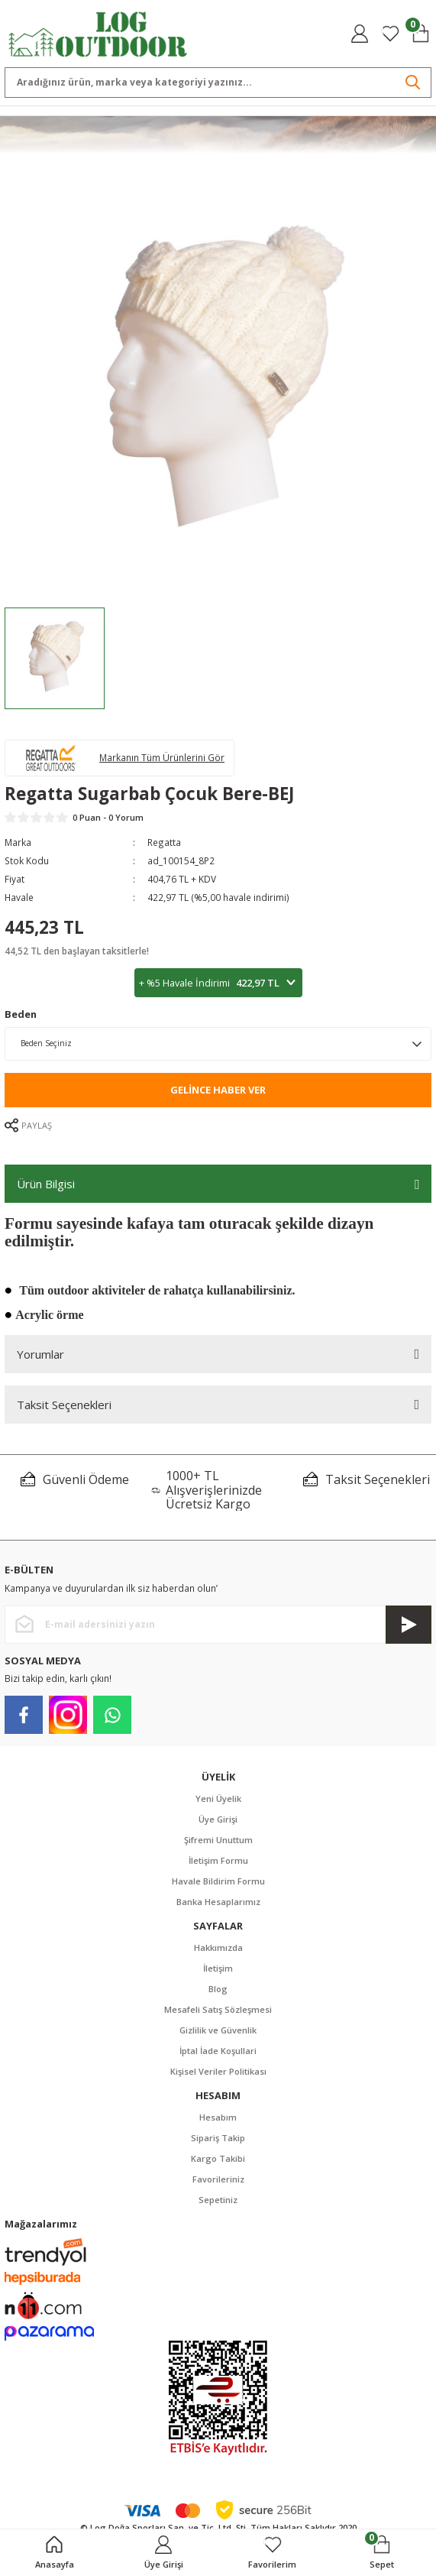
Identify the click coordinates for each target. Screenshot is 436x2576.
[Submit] (408, 1625)
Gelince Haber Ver (218, 1090)
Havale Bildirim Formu (218, 1881)
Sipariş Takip (218, 2137)
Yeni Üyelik (218, 1798)
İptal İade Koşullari (218, 2050)
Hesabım (218, 2117)
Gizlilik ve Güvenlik (218, 2030)
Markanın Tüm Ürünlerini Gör (161, 757)
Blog (218, 1988)
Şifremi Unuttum (218, 1839)
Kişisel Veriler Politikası (218, 2071)
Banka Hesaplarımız (218, 1901)
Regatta (164, 842)
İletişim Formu (218, 1860)
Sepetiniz (218, 2199)
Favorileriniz (218, 2179)
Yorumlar (40, 1354)
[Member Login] (359, 33)
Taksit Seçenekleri (64, 1404)
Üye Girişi (218, 1819)
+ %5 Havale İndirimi (218, 983)
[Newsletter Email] (218, 1625)
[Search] (218, 82)
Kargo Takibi (218, 2158)
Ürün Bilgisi (46, 1183)
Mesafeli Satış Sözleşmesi (218, 2009)
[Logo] (98, 33)
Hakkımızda (218, 1947)
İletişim (218, 1968)
